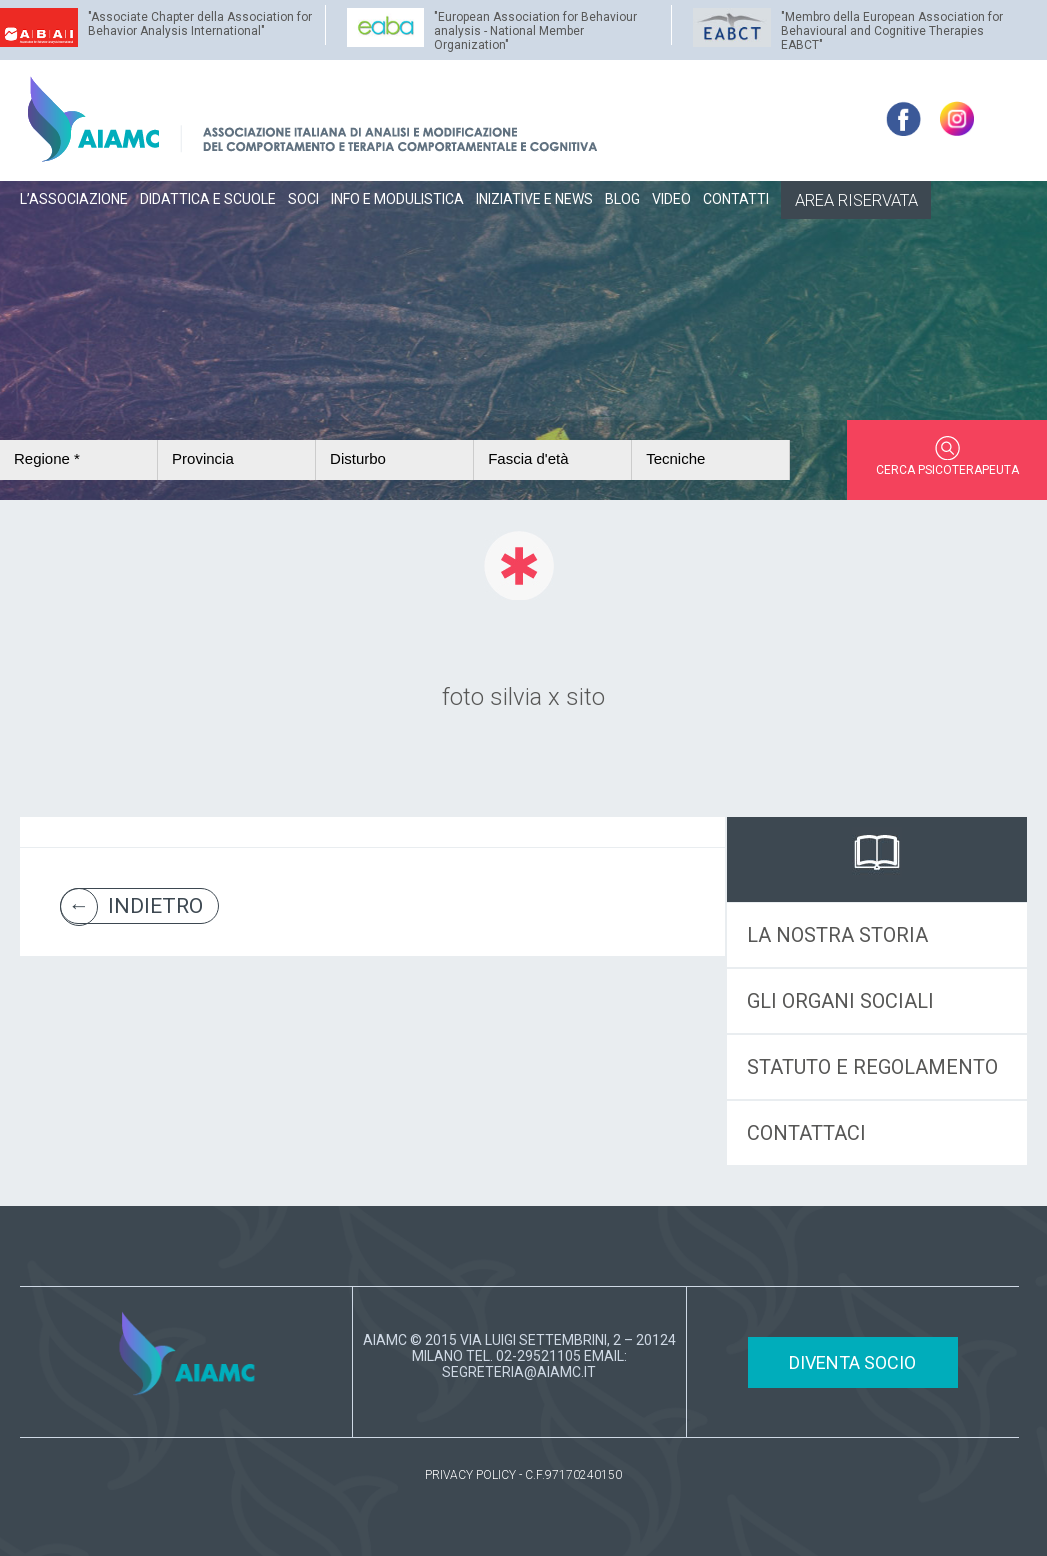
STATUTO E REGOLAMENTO (872, 1067)
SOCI (303, 199)
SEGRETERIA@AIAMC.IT (519, 1372)
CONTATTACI (806, 1133)
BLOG (622, 199)
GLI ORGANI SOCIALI (840, 1001)
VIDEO (671, 199)
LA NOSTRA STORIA (837, 935)
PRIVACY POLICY (470, 1475)
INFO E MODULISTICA (397, 199)
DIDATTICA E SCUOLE (208, 199)
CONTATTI (736, 199)
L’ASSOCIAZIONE (74, 199)
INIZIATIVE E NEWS (534, 199)
